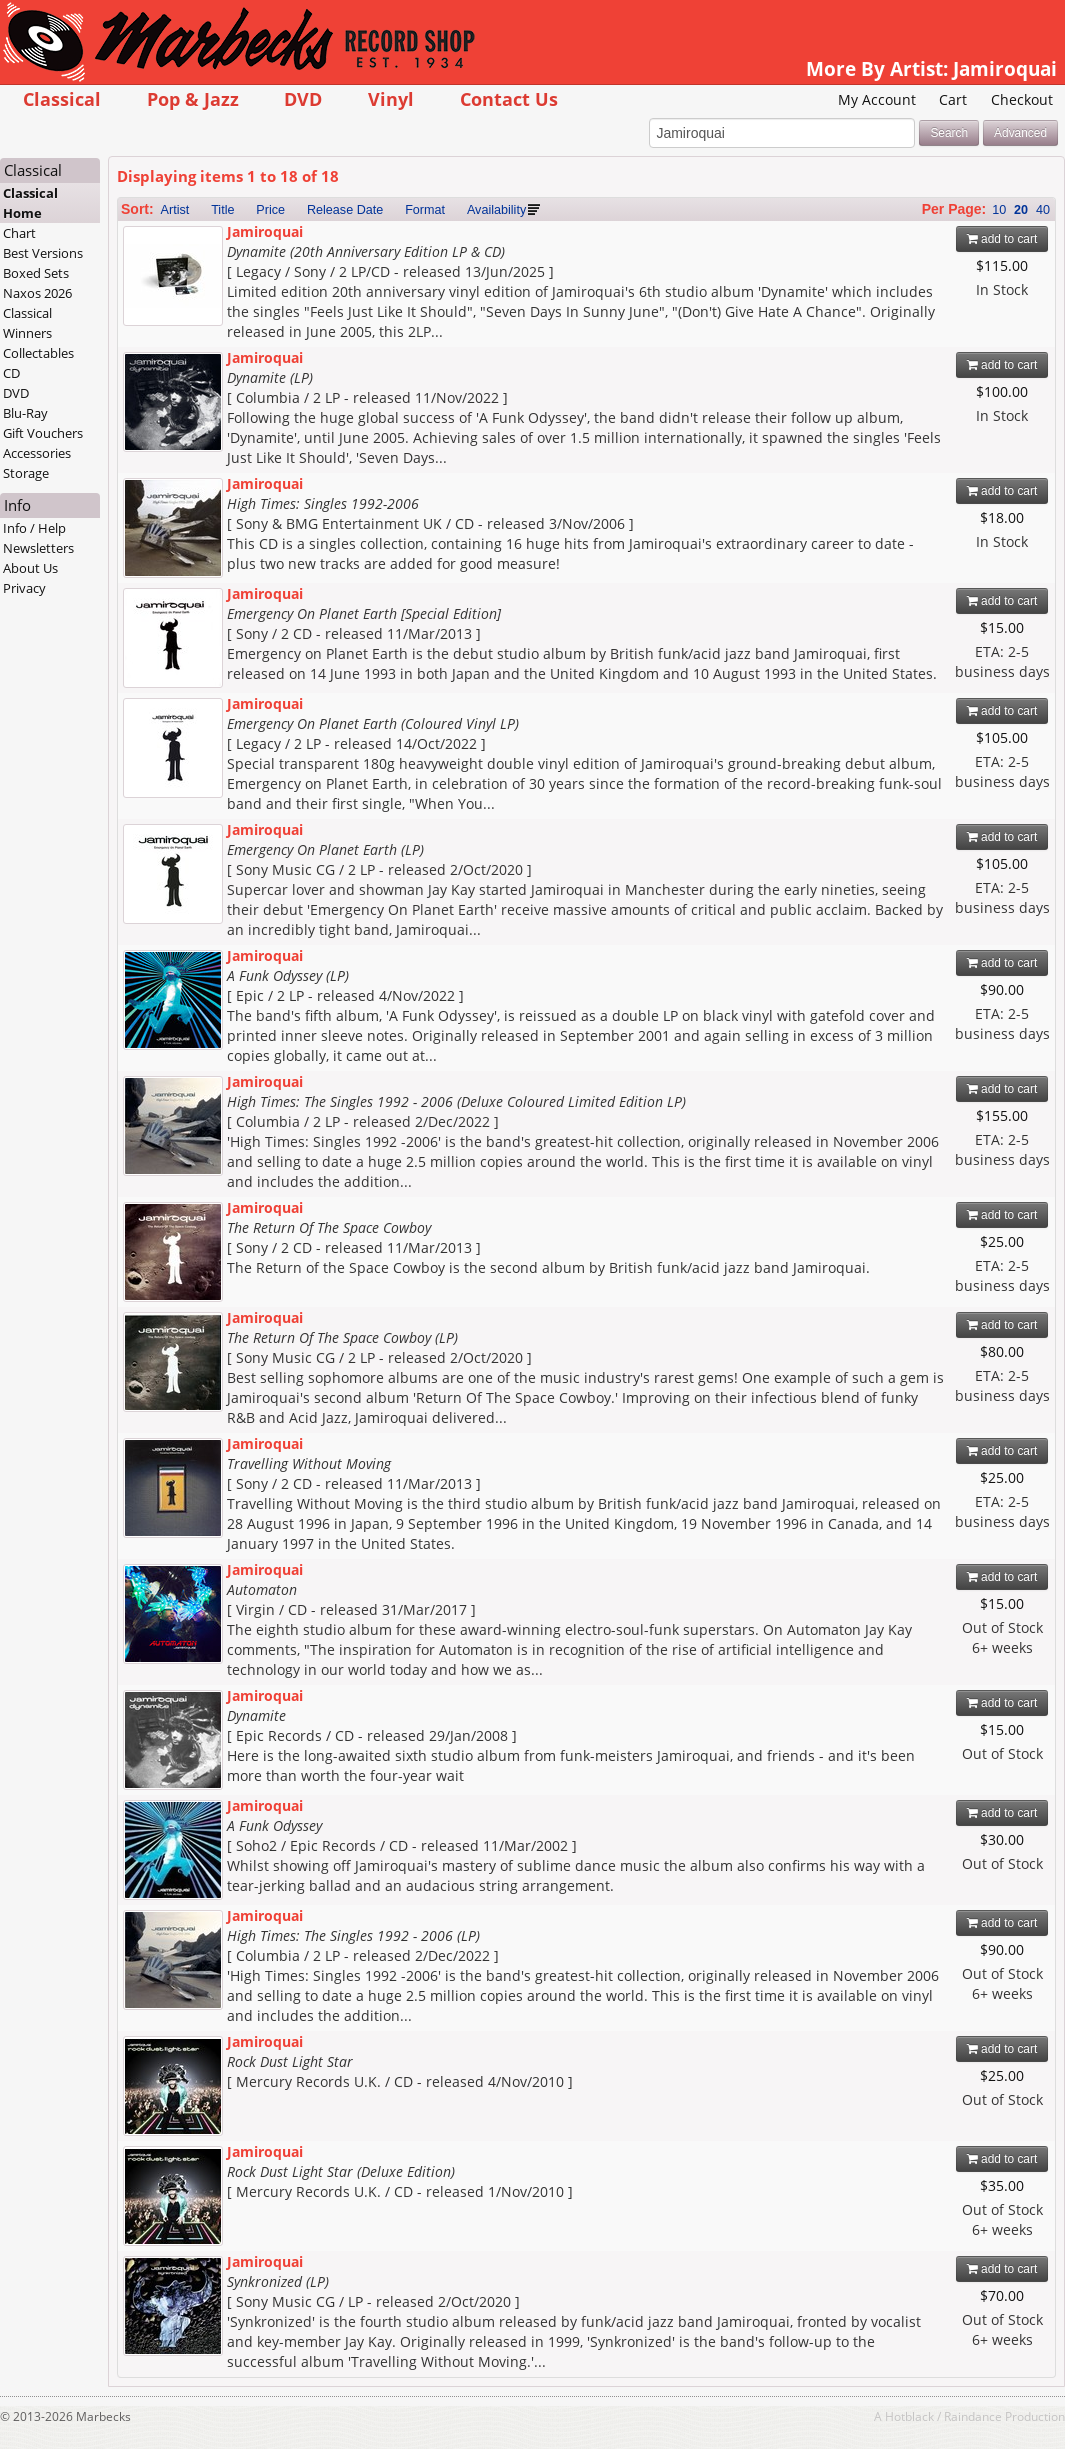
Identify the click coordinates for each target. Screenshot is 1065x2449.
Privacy (24, 588)
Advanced (1020, 133)
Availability (496, 210)
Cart (953, 99)
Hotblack (909, 2416)
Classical (62, 98)
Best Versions (43, 253)
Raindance (973, 2416)
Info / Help (34, 528)
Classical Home (30, 203)
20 (1021, 210)
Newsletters (38, 548)
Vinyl (391, 98)
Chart (19, 233)
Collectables (38, 353)
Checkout (1022, 99)
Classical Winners (27, 323)
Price (270, 210)
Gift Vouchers (43, 433)
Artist (175, 210)
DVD (303, 98)
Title (222, 210)
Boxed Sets (36, 273)
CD (11, 373)
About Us (30, 568)
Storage (26, 473)
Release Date (345, 210)
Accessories (37, 453)
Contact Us (509, 98)
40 (1043, 210)
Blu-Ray (25, 413)
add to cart (1002, 239)
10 (999, 210)
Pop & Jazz (193, 98)
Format (425, 210)
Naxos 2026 (37, 293)
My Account (877, 99)
